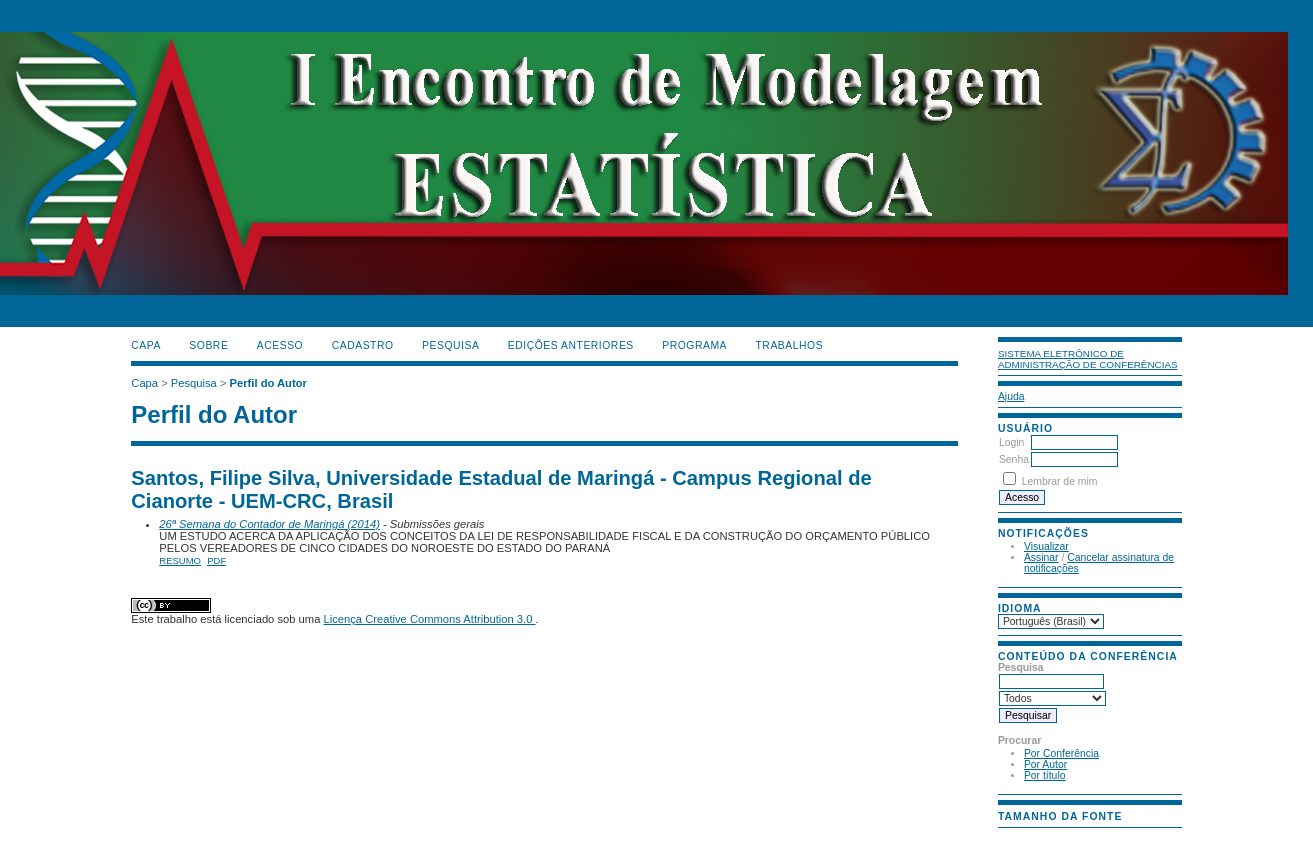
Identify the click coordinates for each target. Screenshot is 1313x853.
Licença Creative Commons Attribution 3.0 (429, 619)
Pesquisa (450, 345)
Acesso (280, 345)
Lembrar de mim (1060, 481)
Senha (1014, 459)
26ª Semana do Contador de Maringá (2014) (269, 524)
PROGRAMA (694, 345)
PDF (216, 560)
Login (1011, 442)
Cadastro (363, 345)
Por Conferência (1061, 753)
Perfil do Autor (268, 383)
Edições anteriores (571, 345)
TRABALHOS (789, 345)
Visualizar (1046, 546)
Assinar (1041, 557)
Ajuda (1011, 396)
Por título (1045, 775)
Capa (146, 345)
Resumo (180, 560)
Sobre (208, 345)
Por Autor (1045, 764)
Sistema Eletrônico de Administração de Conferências (1088, 359)
